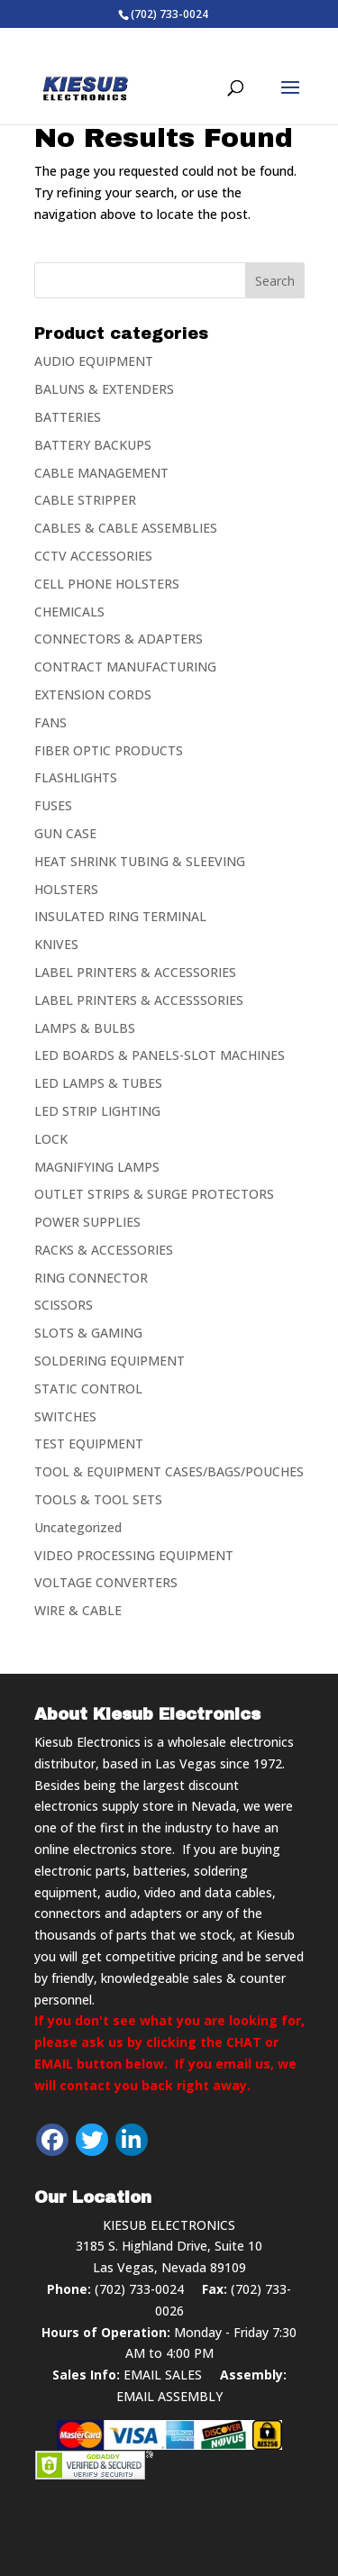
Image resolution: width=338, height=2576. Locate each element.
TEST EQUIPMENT (88, 1443)
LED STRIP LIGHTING (97, 1110)
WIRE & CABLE (78, 1610)
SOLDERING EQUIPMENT (109, 1360)
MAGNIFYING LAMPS (97, 1166)
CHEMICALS (69, 611)
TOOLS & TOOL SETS (98, 1499)
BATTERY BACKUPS (92, 444)
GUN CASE (65, 833)
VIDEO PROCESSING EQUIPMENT (133, 1555)
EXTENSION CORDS (92, 694)
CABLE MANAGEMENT (101, 472)
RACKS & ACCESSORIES (103, 1249)
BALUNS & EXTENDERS (104, 388)
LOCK (51, 1138)
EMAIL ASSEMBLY (169, 2396)
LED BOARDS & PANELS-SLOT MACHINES (159, 1055)
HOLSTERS (66, 889)
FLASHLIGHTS (75, 777)
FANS (50, 722)
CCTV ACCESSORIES (93, 555)
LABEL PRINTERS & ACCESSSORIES (138, 1000)
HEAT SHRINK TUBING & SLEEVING (139, 861)
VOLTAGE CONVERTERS (106, 1582)
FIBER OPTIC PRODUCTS (108, 750)
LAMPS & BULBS (84, 1028)
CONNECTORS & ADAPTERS (118, 638)
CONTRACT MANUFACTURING (125, 666)
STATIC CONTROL (88, 1388)
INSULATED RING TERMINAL (120, 916)
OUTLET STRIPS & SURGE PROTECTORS (154, 1193)
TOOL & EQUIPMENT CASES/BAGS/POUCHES (169, 1471)
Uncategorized (78, 1527)
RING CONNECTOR (91, 1277)
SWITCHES (65, 1416)
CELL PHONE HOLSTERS (106, 583)
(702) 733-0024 (139, 2288)
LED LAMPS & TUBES (98, 1083)
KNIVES (56, 944)
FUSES (53, 805)
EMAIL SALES (162, 2374)
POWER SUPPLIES (87, 1221)
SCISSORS (63, 1304)
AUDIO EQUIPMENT (93, 361)
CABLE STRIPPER (85, 499)
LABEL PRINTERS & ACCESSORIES (135, 972)
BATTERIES (67, 416)
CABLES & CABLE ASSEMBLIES (125, 527)
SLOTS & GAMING (88, 1332)
